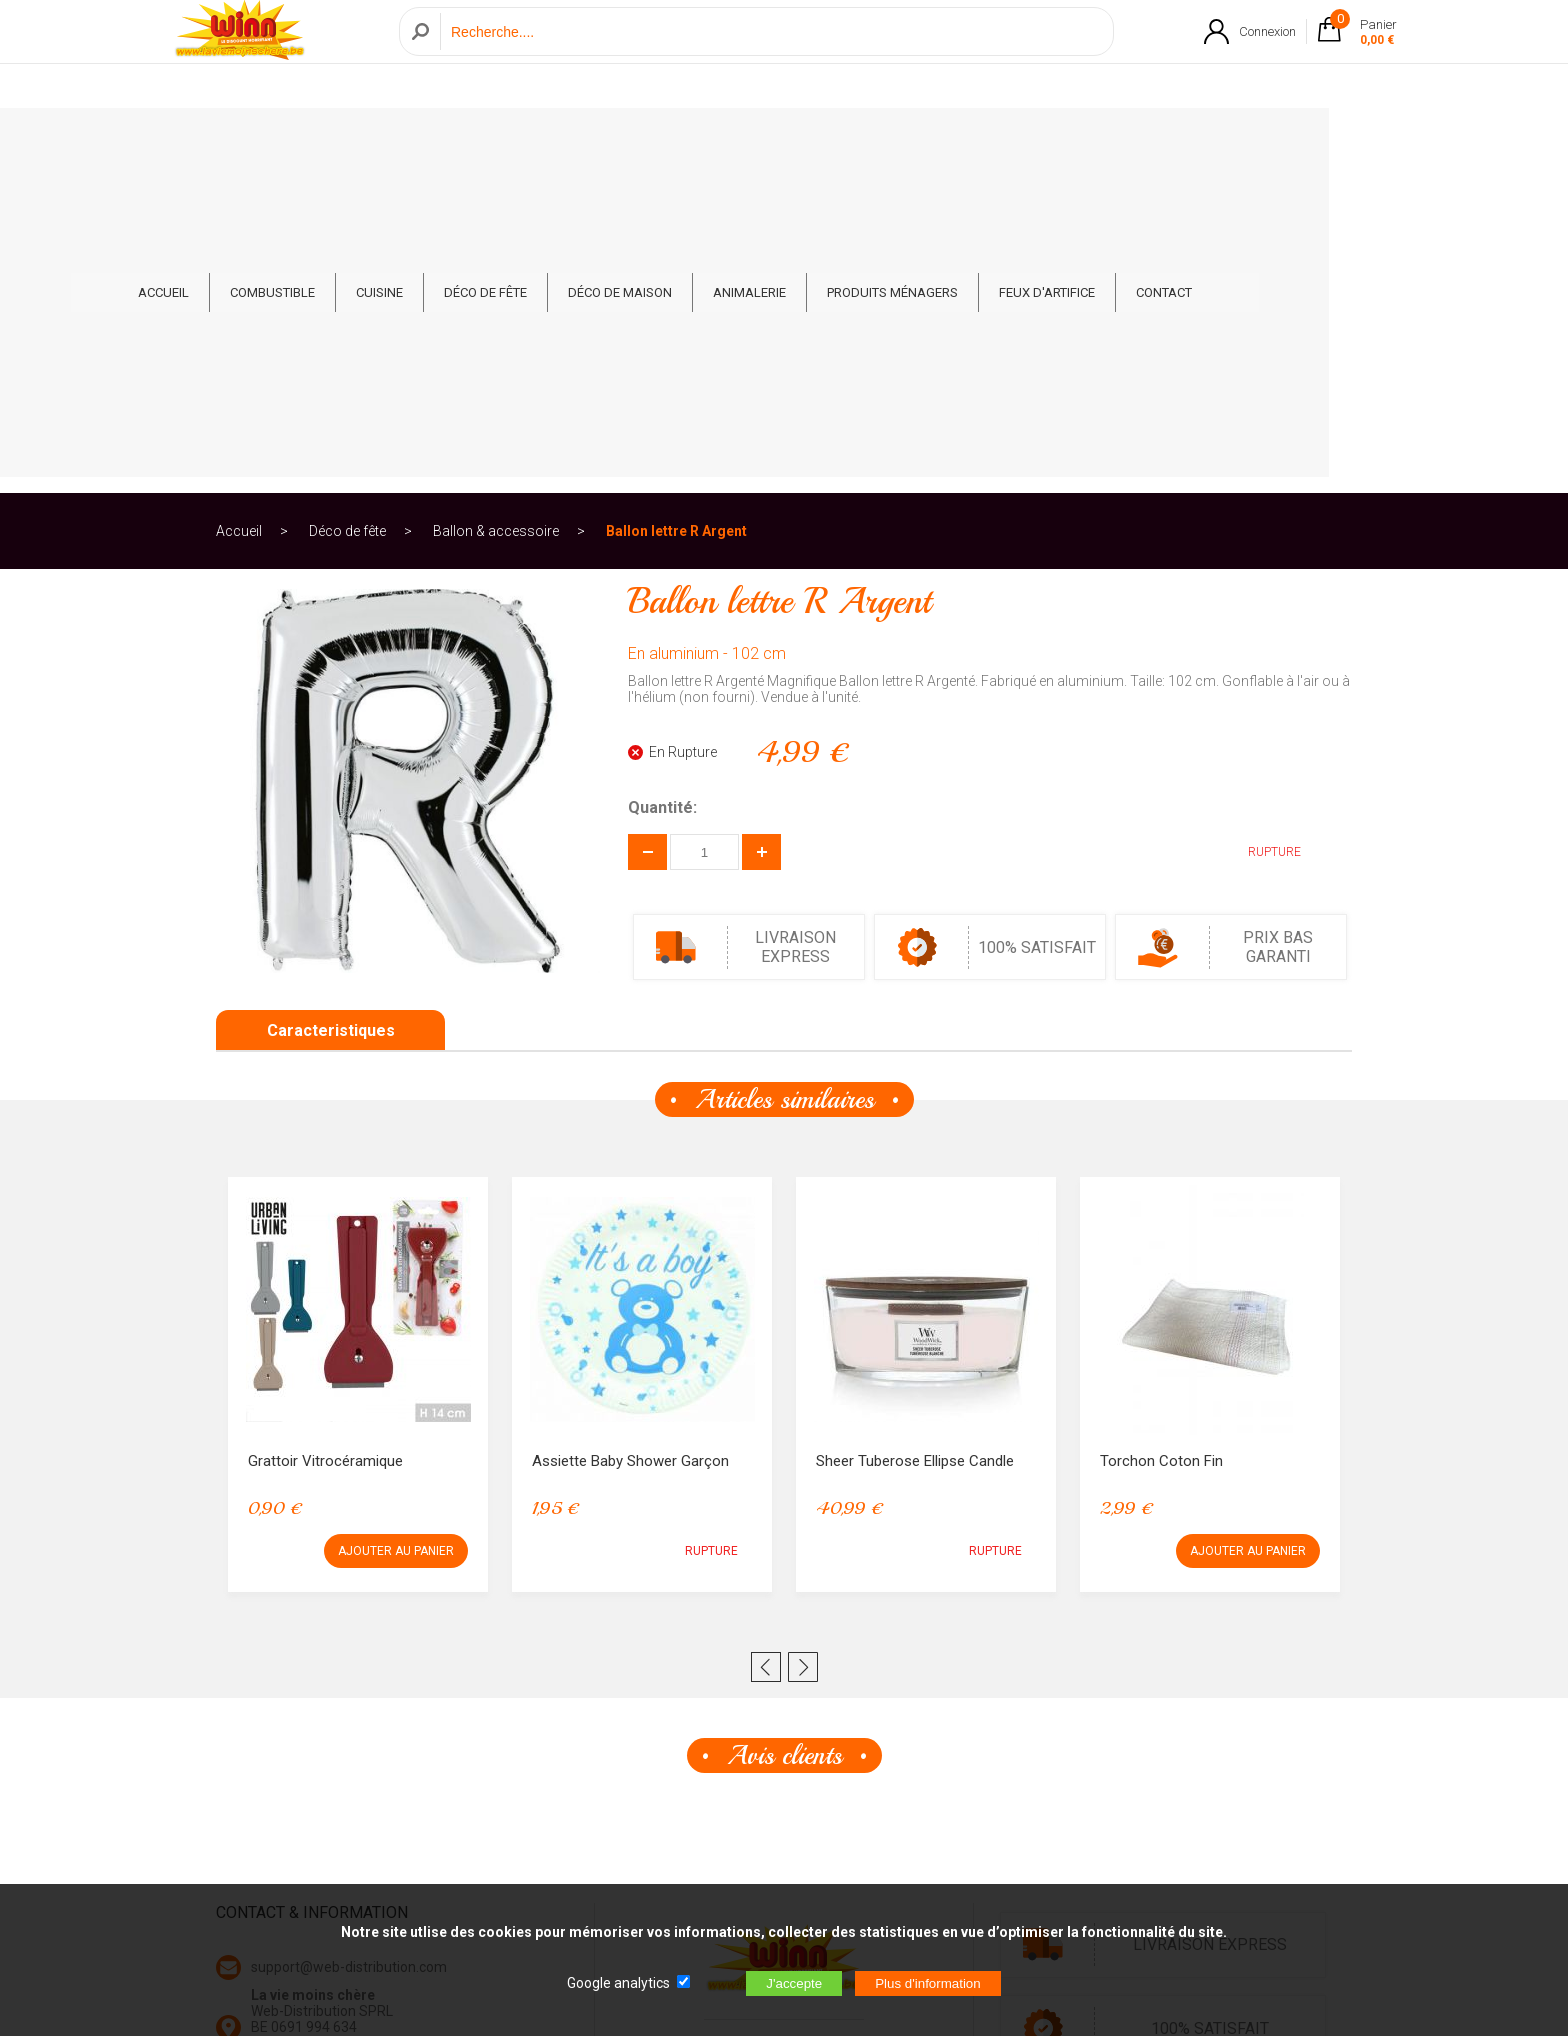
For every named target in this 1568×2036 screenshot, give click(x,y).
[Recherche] (771, 53)
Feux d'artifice (1166, 141)
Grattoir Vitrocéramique (325, 1144)
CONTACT (1283, 141)
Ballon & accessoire (496, 214)
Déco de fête (604, 141)
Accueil (239, 214)
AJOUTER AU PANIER (396, 1234)
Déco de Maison (739, 141)
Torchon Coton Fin (1161, 1144)
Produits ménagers (1011, 141)
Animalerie (868, 141)
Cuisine (498, 141)
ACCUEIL (282, 141)
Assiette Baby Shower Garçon (630, 1144)
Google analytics (618, 1983)
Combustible (391, 141)
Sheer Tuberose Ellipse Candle (915, 1144)
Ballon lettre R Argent (676, 214)
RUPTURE (1259, 535)
